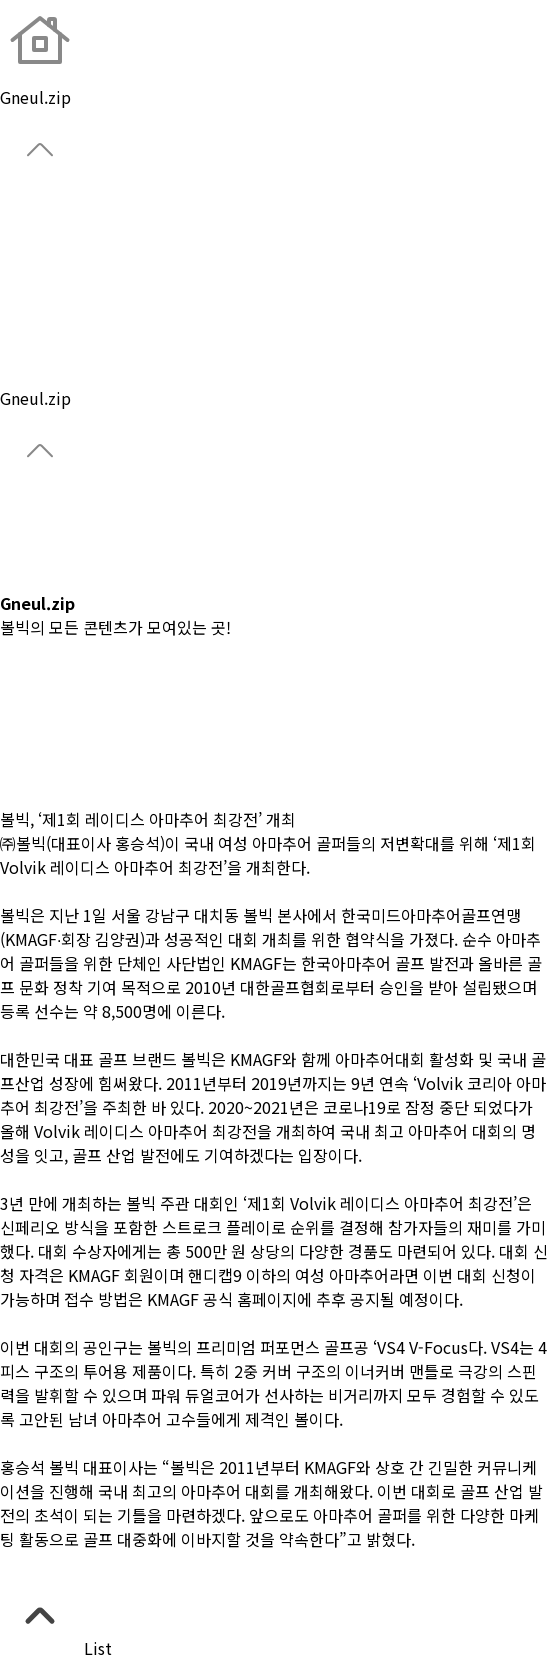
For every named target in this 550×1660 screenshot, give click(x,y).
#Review (32, 747)
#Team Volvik (51, 771)
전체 (15, 651)
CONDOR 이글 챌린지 (74, 555)
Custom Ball (46, 302)
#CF (14, 675)
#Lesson (30, 723)
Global (24, 230)
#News (25, 699)
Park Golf (33, 326)
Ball (14, 254)
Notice (25, 374)
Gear (17, 278)
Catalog (28, 579)
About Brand (47, 206)
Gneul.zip (35, 350)
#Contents (39, 795)
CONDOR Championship (88, 531)
